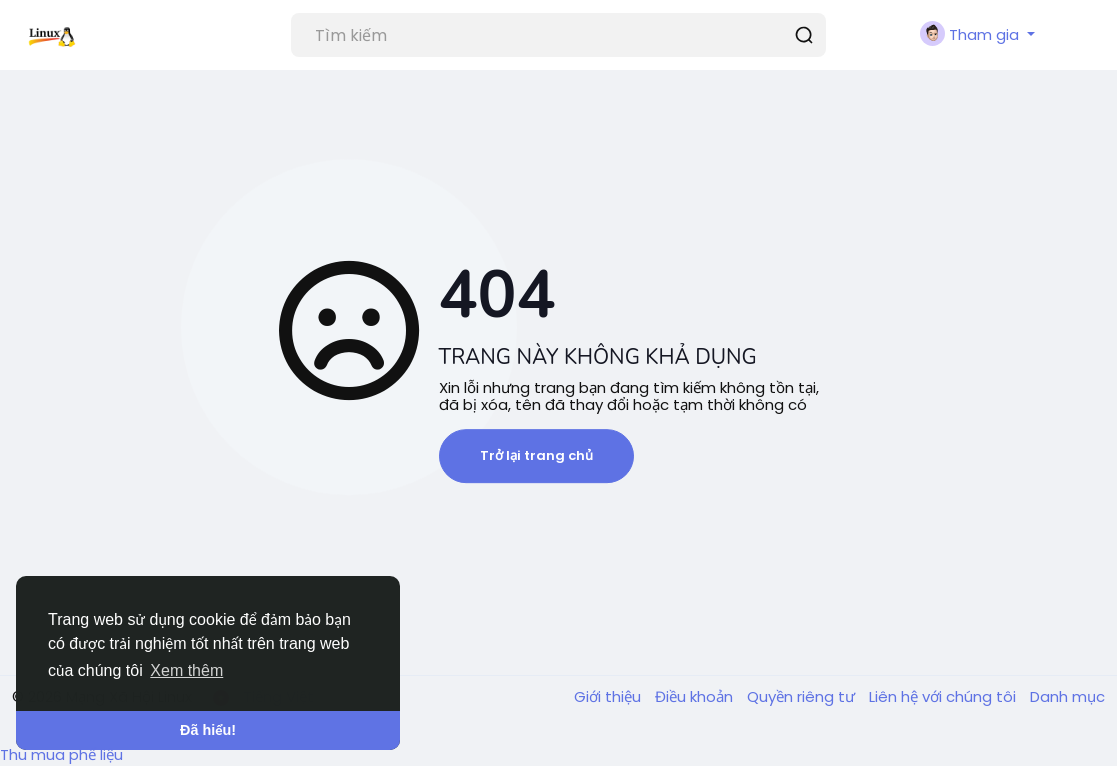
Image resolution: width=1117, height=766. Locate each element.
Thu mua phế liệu (61, 754)
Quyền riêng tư (803, 696)
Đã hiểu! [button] (208, 730)
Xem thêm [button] (186, 670)
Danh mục (1067, 696)
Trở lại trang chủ (536, 455)
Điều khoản (696, 696)
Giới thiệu (609, 696)
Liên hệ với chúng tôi (944, 696)
